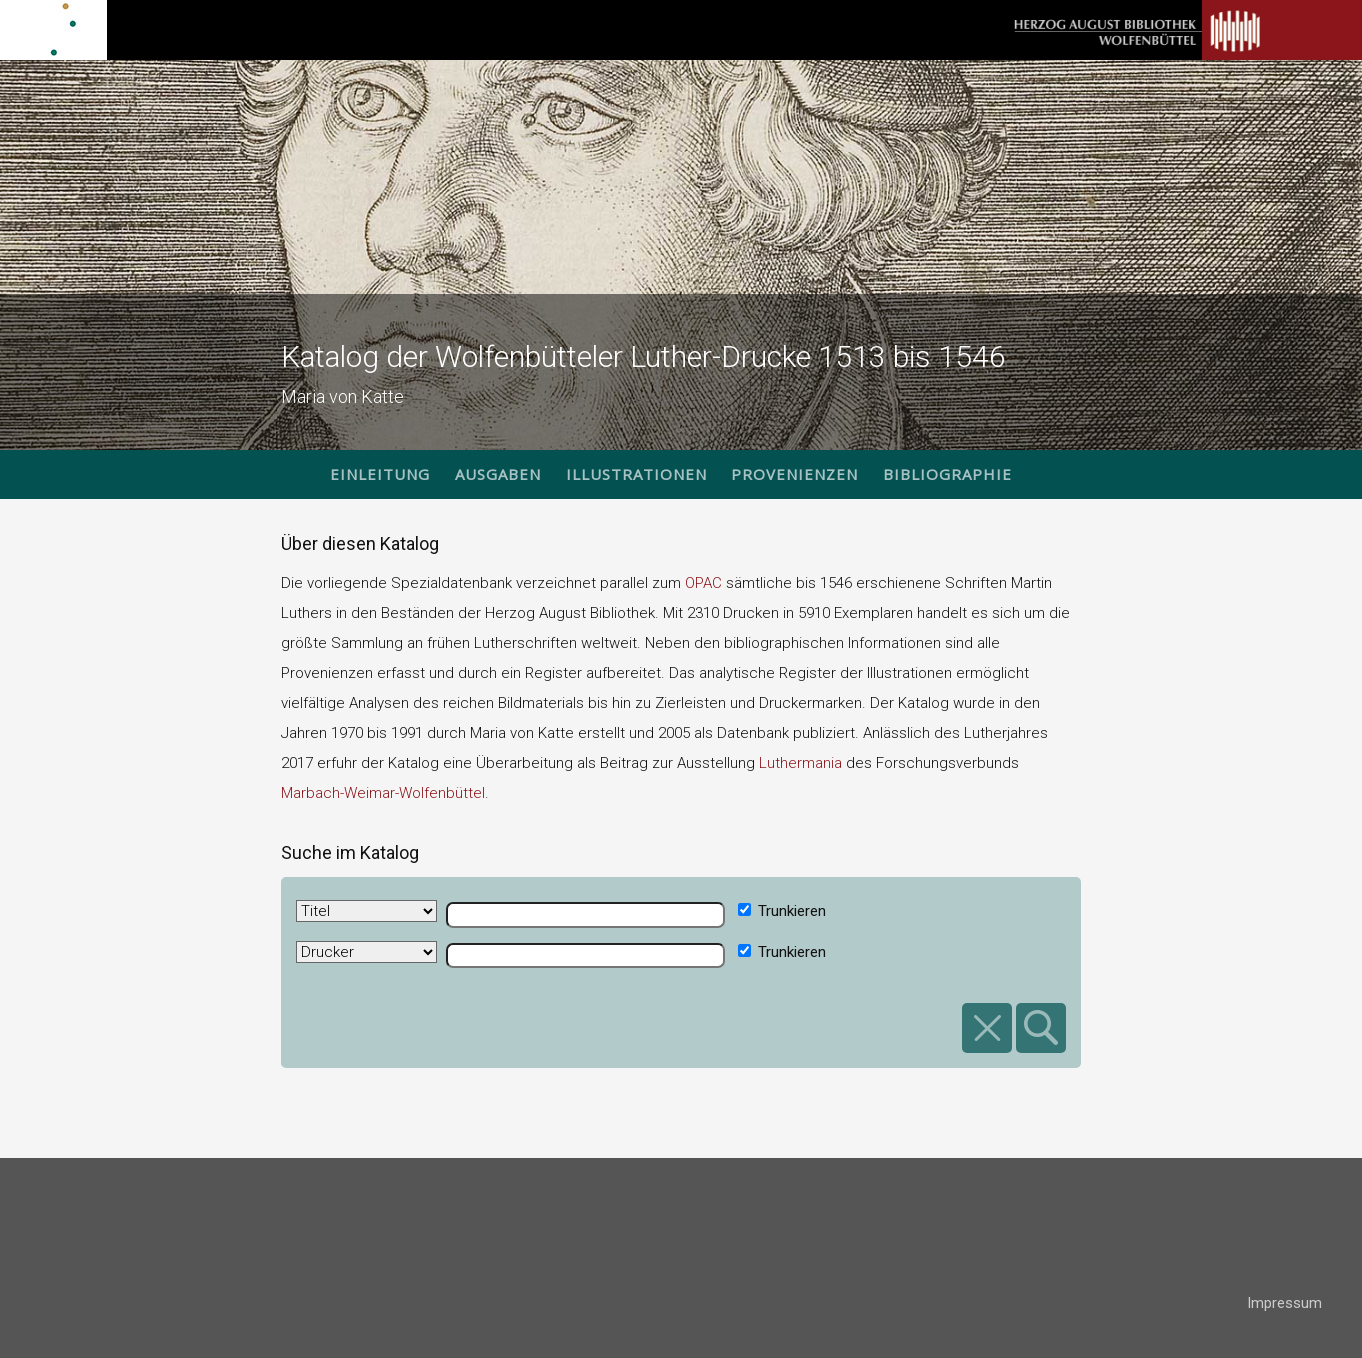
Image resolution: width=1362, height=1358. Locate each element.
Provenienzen (794, 474)
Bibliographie (947, 474)
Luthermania (800, 763)
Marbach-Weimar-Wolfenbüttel (383, 793)
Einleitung (380, 474)
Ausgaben (498, 474)
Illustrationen (636, 474)
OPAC (703, 583)
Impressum (1284, 1303)
